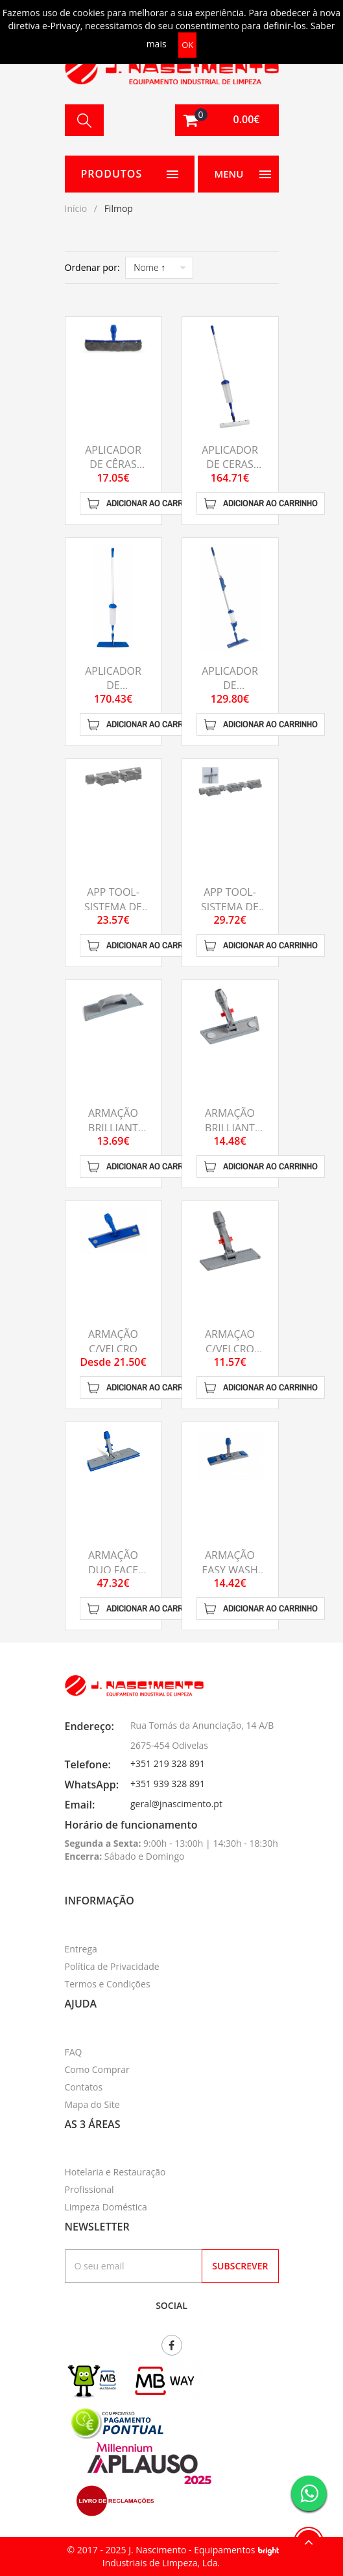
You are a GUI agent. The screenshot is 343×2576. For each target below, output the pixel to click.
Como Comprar (97, 2069)
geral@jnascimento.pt (176, 1803)
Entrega (81, 1949)
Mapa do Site (92, 2104)
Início (76, 208)
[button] (227, 120)
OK (187, 45)
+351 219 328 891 (167, 1763)
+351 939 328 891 (167, 1783)
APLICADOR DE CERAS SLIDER (230, 464)
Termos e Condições (107, 1984)
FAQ (73, 2052)
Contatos (84, 2087)
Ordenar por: (92, 267)
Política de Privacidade (112, 1966)
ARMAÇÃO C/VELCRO (113, 1341)
